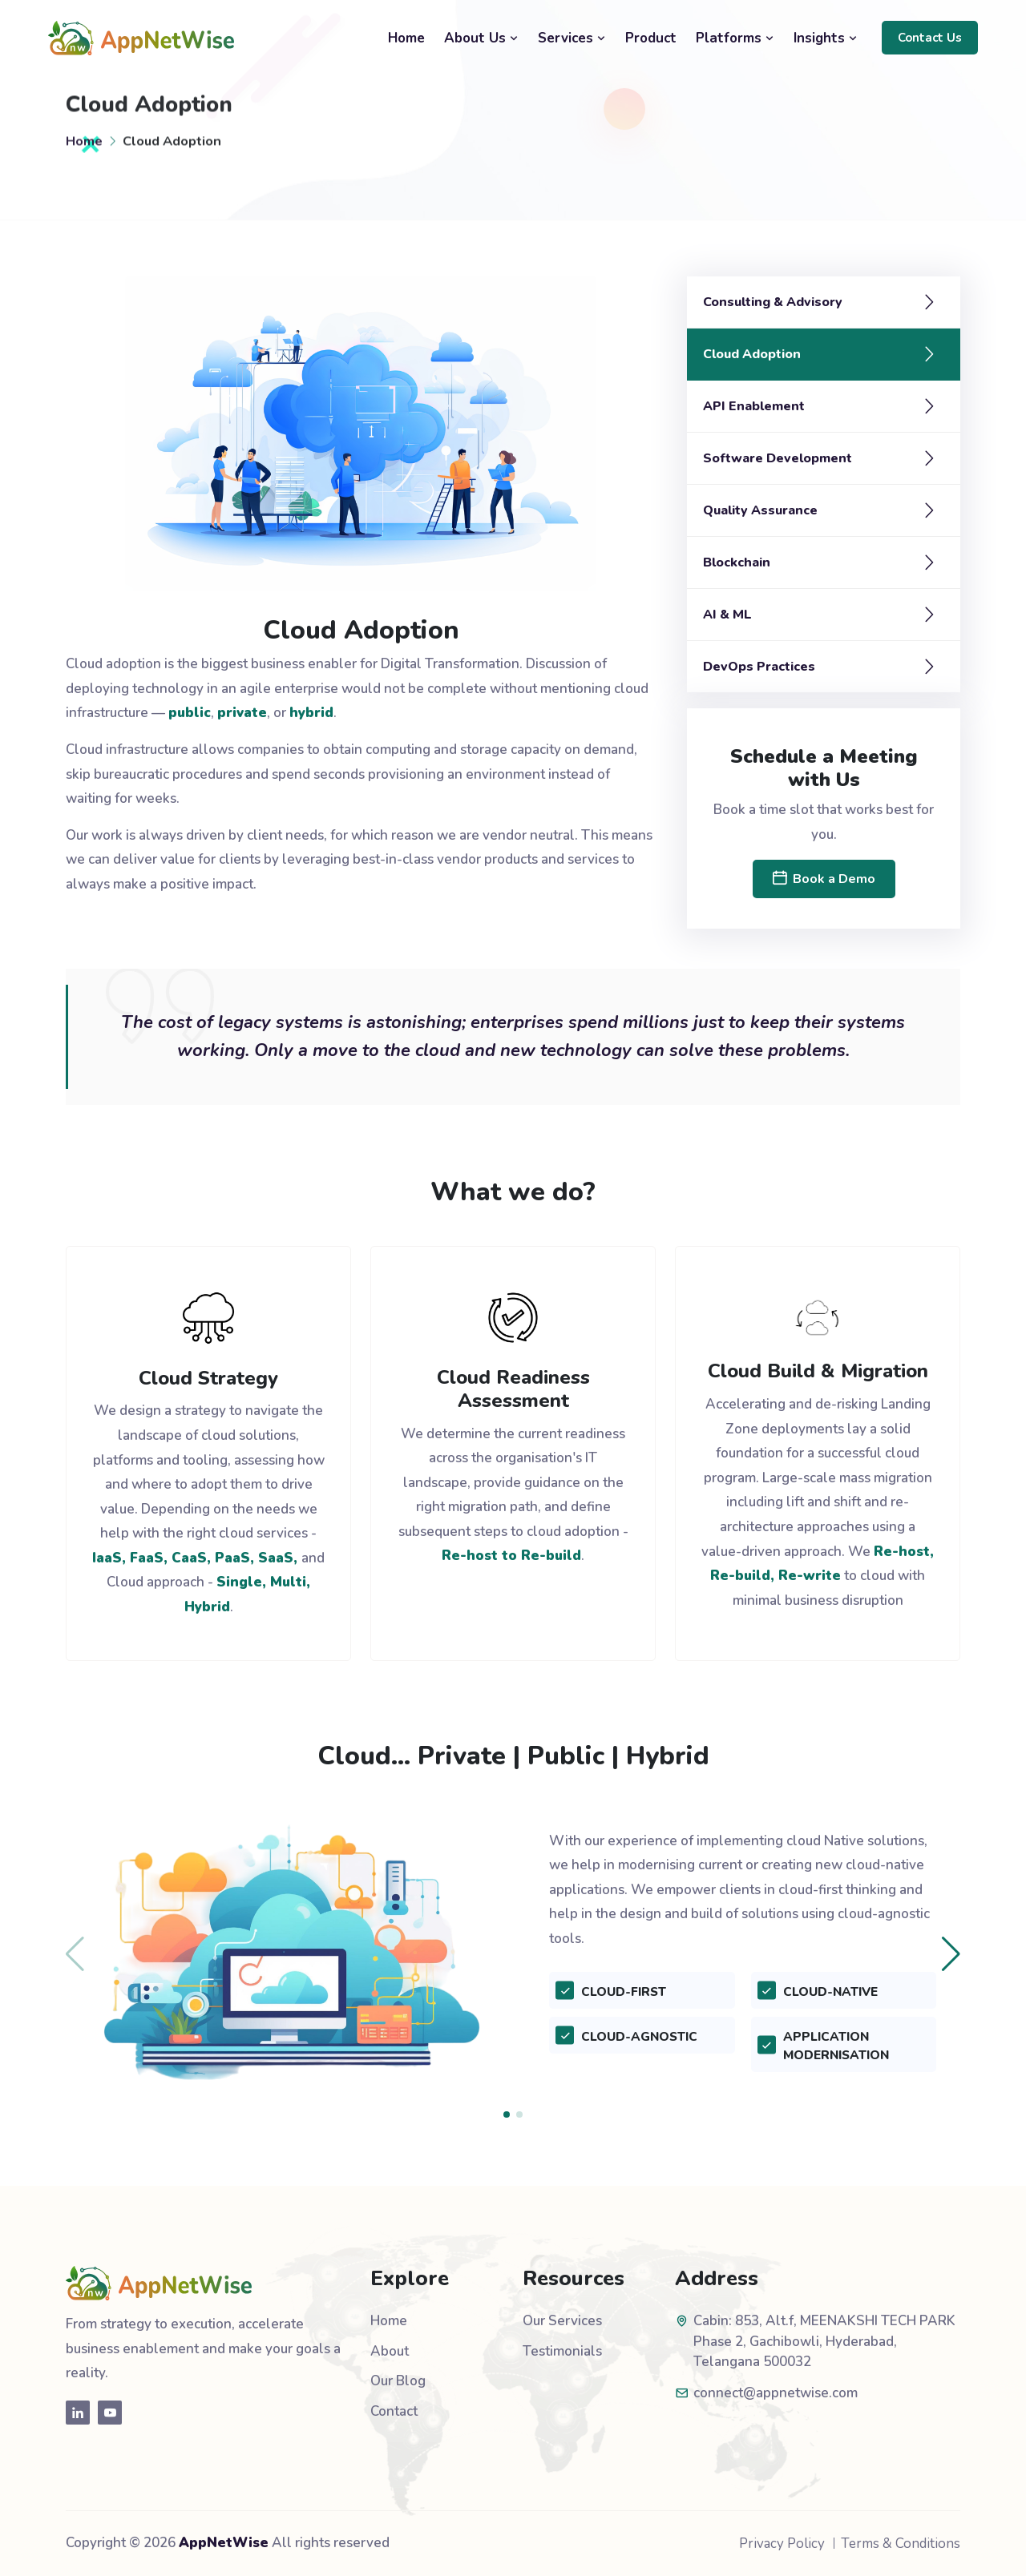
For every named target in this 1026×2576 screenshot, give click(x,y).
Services (572, 38)
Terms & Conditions (900, 2543)
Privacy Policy (782, 2543)
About (389, 2351)
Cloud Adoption (752, 354)
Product (651, 38)
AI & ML (727, 614)
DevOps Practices (759, 666)
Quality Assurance (760, 510)
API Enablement (754, 406)
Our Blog (398, 2381)
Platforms (735, 38)
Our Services (562, 2321)
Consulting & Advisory (772, 302)
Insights (826, 38)
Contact (394, 2411)
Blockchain (736, 562)
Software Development (777, 458)
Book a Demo (824, 879)
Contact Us (930, 38)
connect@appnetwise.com (775, 2393)
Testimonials (562, 2351)
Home (406, 38)
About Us (481, 38)
